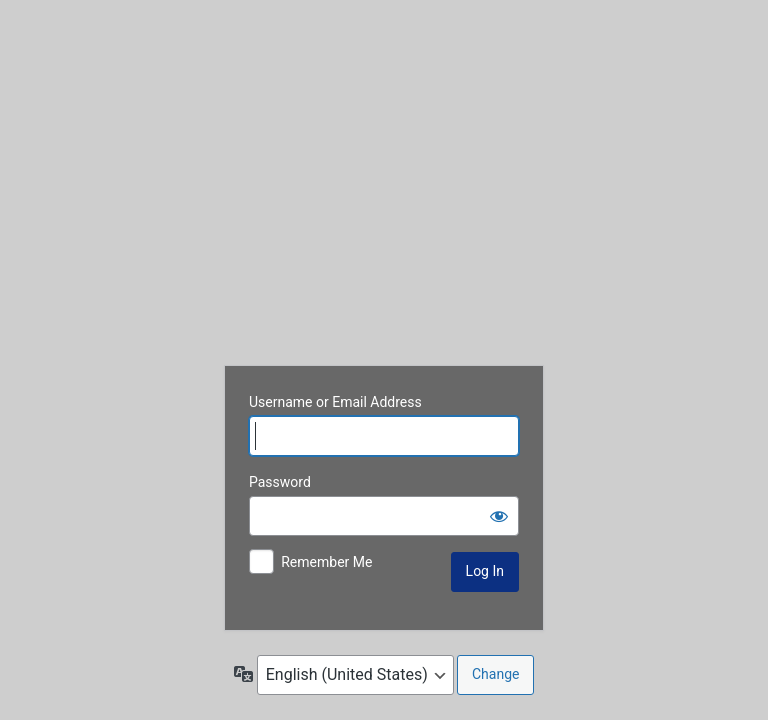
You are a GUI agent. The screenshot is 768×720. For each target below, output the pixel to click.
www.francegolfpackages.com (384, 189)
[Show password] (499, 516)
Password (280, 482)
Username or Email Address (335, 402)
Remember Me (326, 562)
